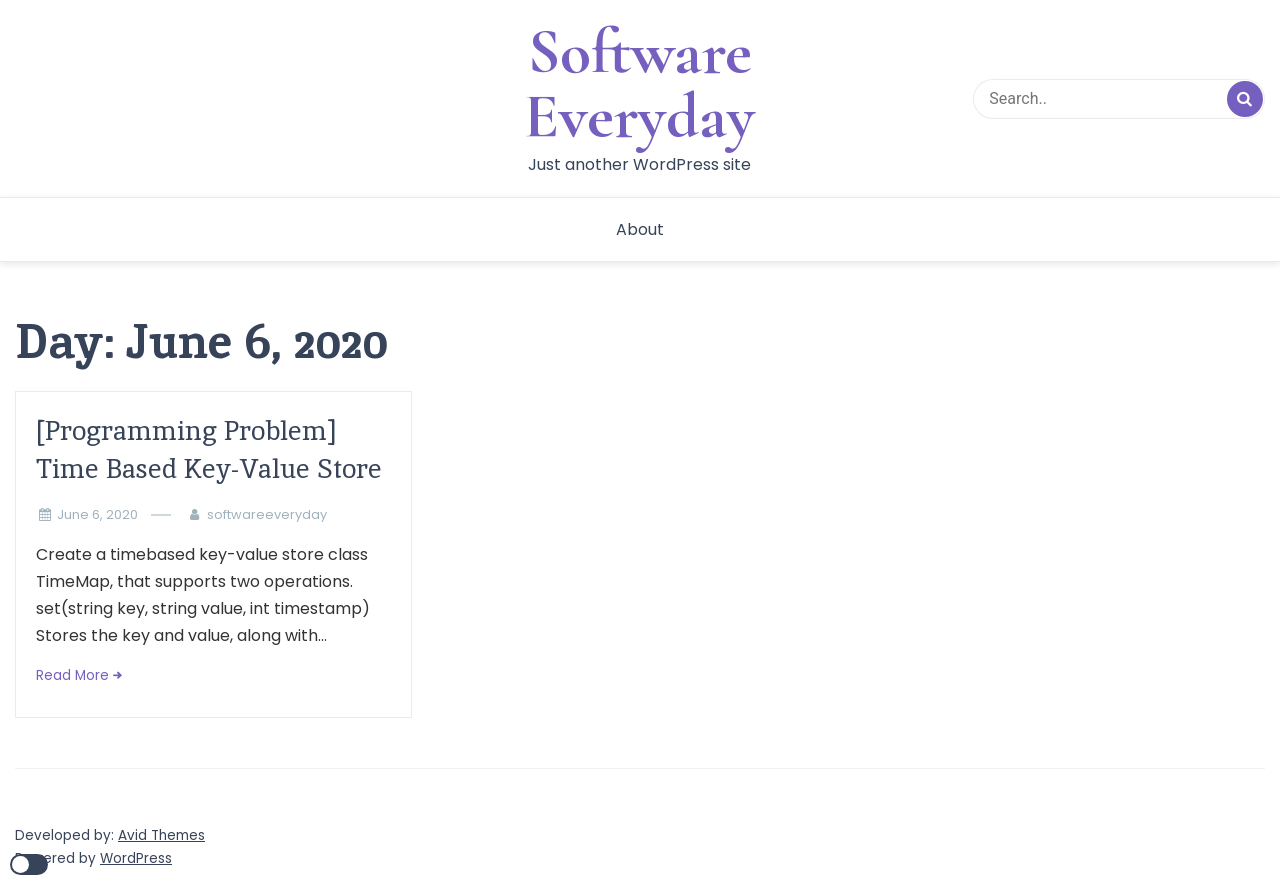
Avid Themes (161, 835)
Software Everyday (639, 84)
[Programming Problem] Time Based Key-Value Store (209, 449)
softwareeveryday (267, 514)
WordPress (136, 858)
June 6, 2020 (97, 514)
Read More (72, 675)
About (640, 229)
